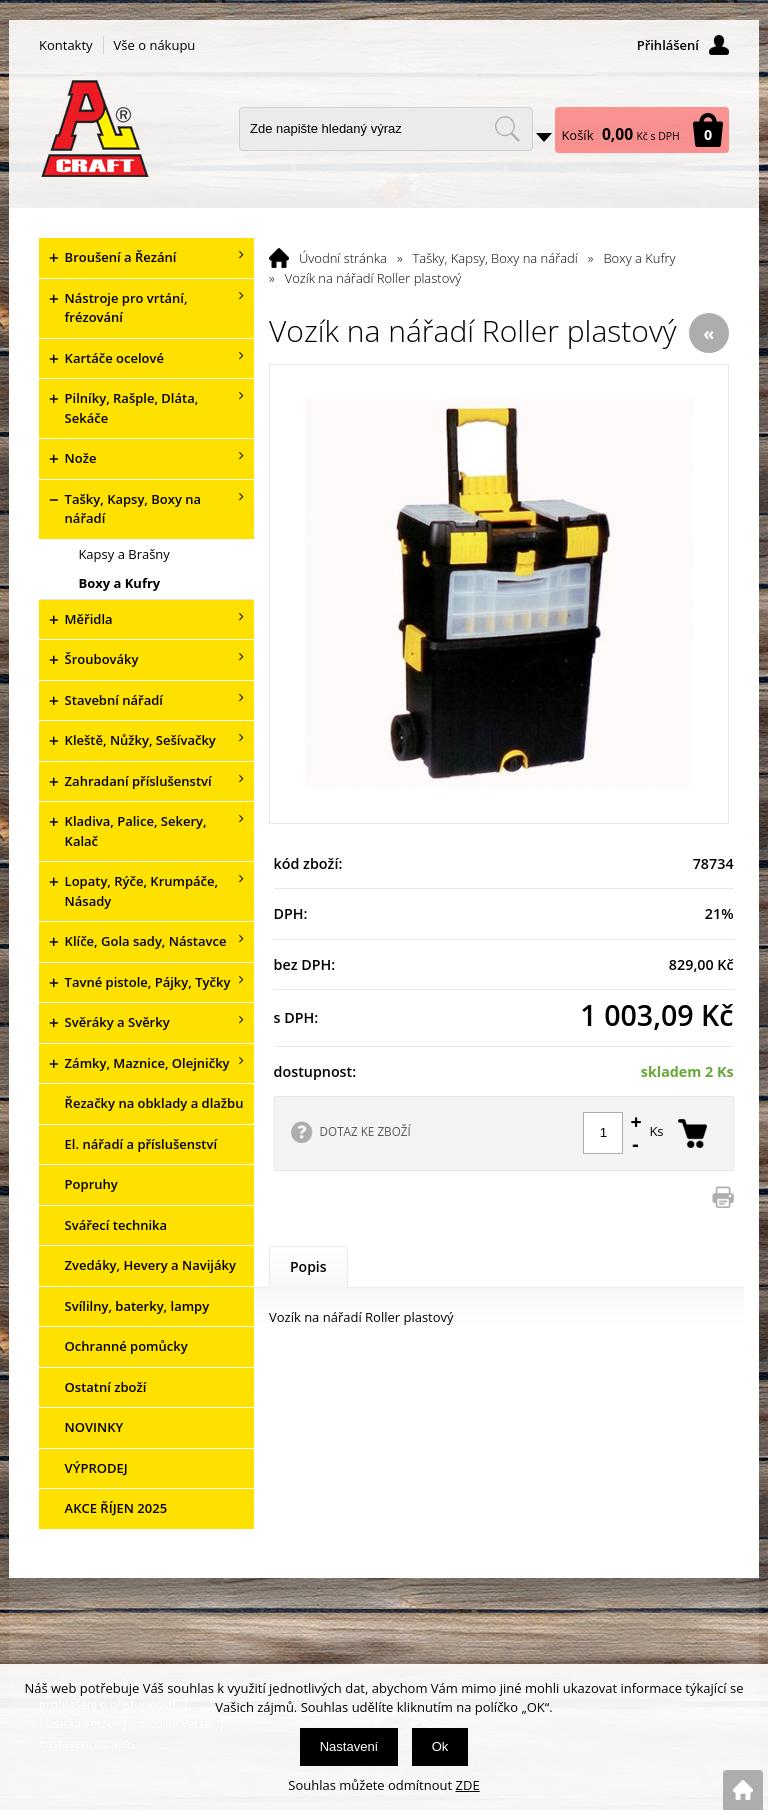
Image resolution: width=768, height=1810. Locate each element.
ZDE (468, 1785)
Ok (440, 1746)
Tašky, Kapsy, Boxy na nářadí (495, 258)
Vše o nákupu (155, 45)
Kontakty (66, 45)
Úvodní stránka (343, 258)
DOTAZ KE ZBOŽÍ (365, 1131)
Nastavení (349, 1746)
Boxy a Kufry (639, 258)
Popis (308, 1266)
